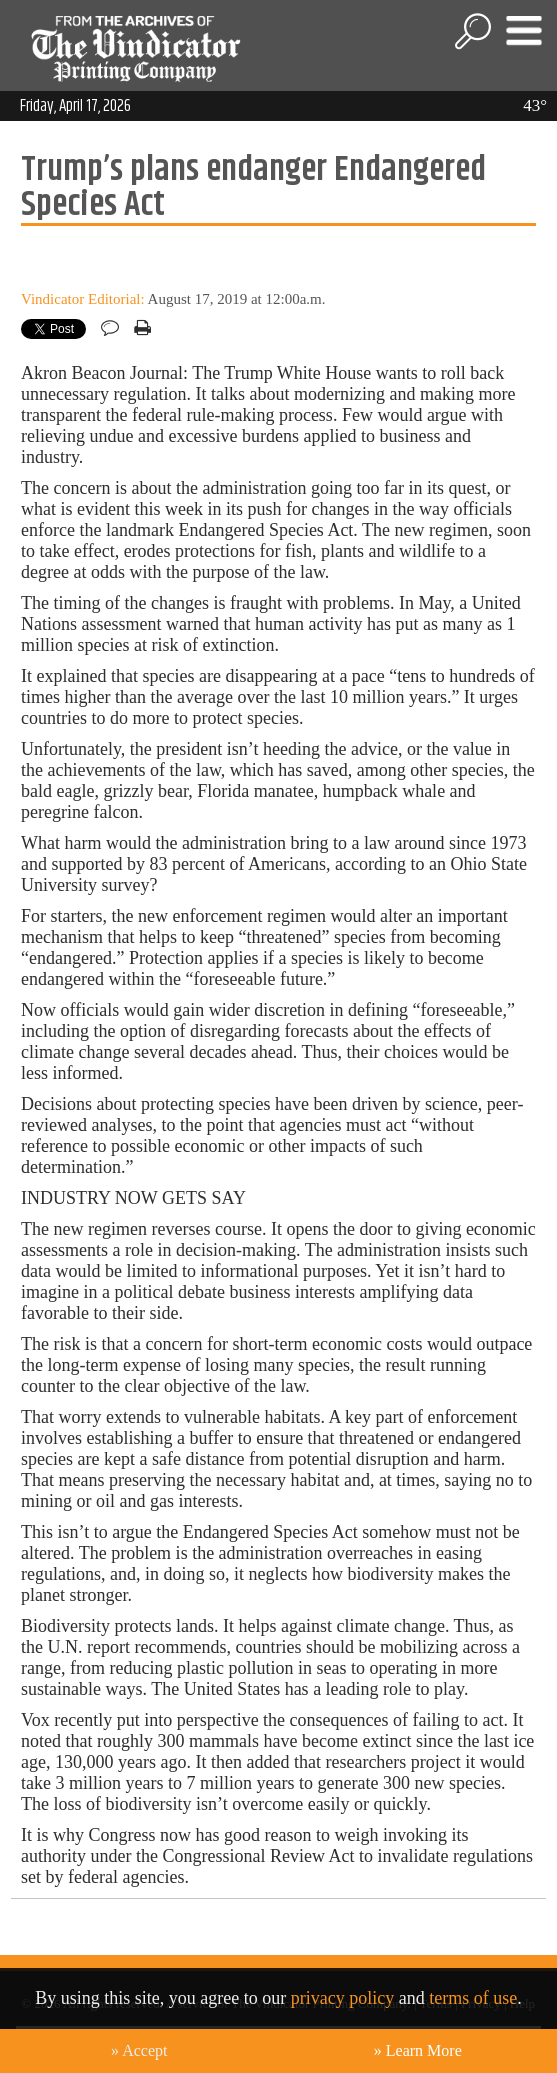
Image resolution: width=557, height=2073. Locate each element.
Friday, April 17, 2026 (75, 106)
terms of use (473, 1998)
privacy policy (342, 1998)
